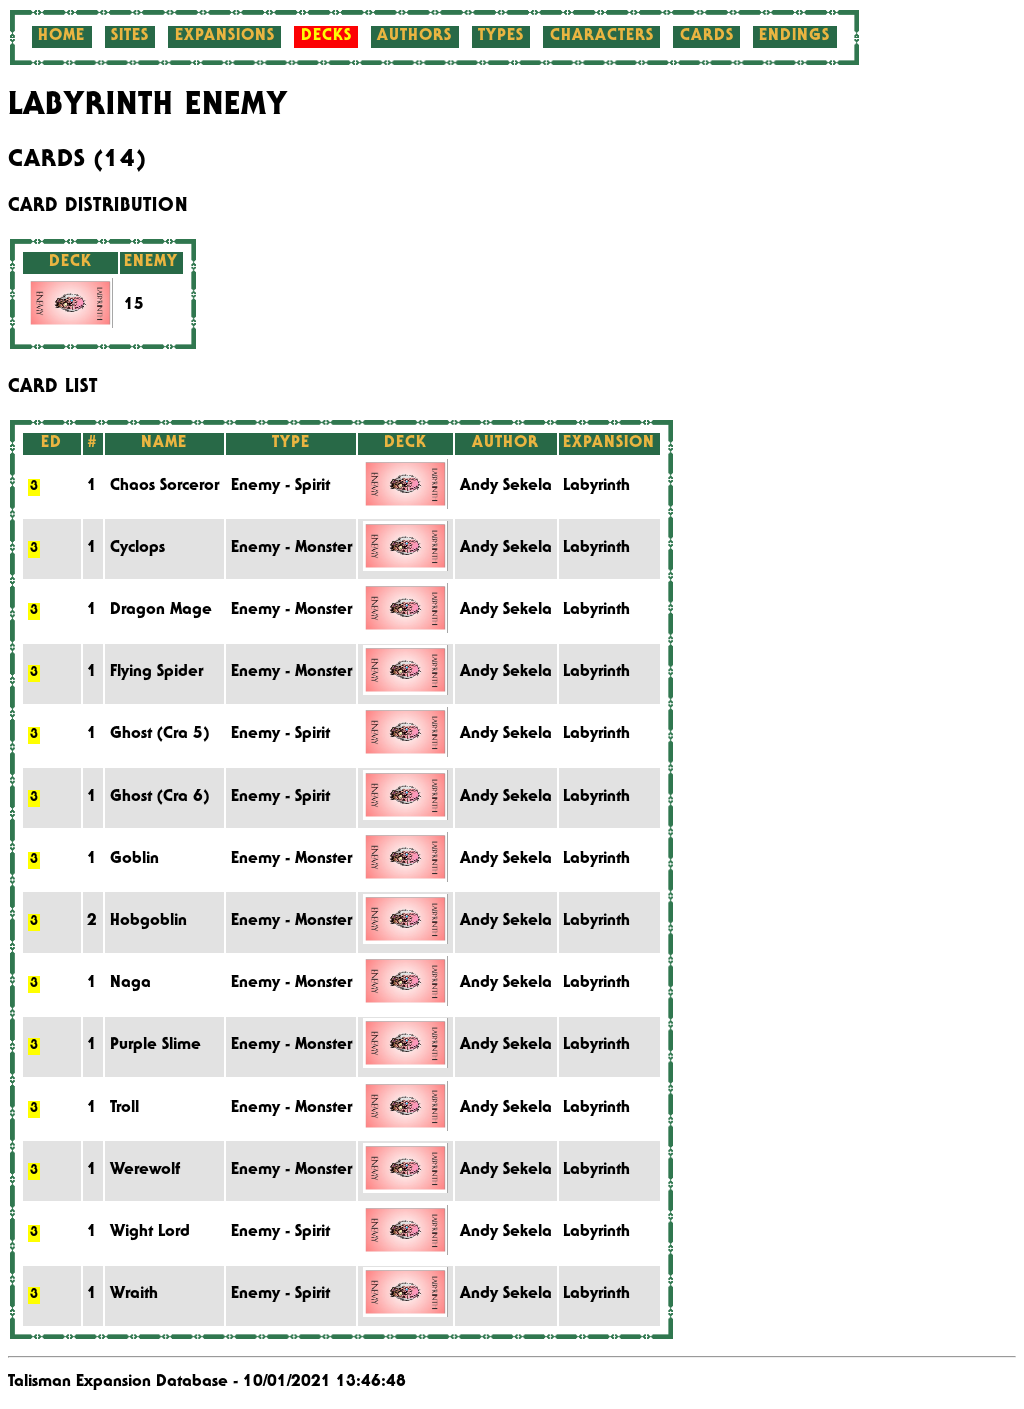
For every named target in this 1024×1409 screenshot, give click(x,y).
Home (61, 37)
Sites (130, 37)
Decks (326, 37)
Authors (414, 37)
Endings (794, 37)
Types (501, 37)
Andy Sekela (506, 487)
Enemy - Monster (291, 549)
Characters (602, 37)
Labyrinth (596, 487)
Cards (707, 37)
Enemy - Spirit (280, 487)
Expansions (225, 37)
